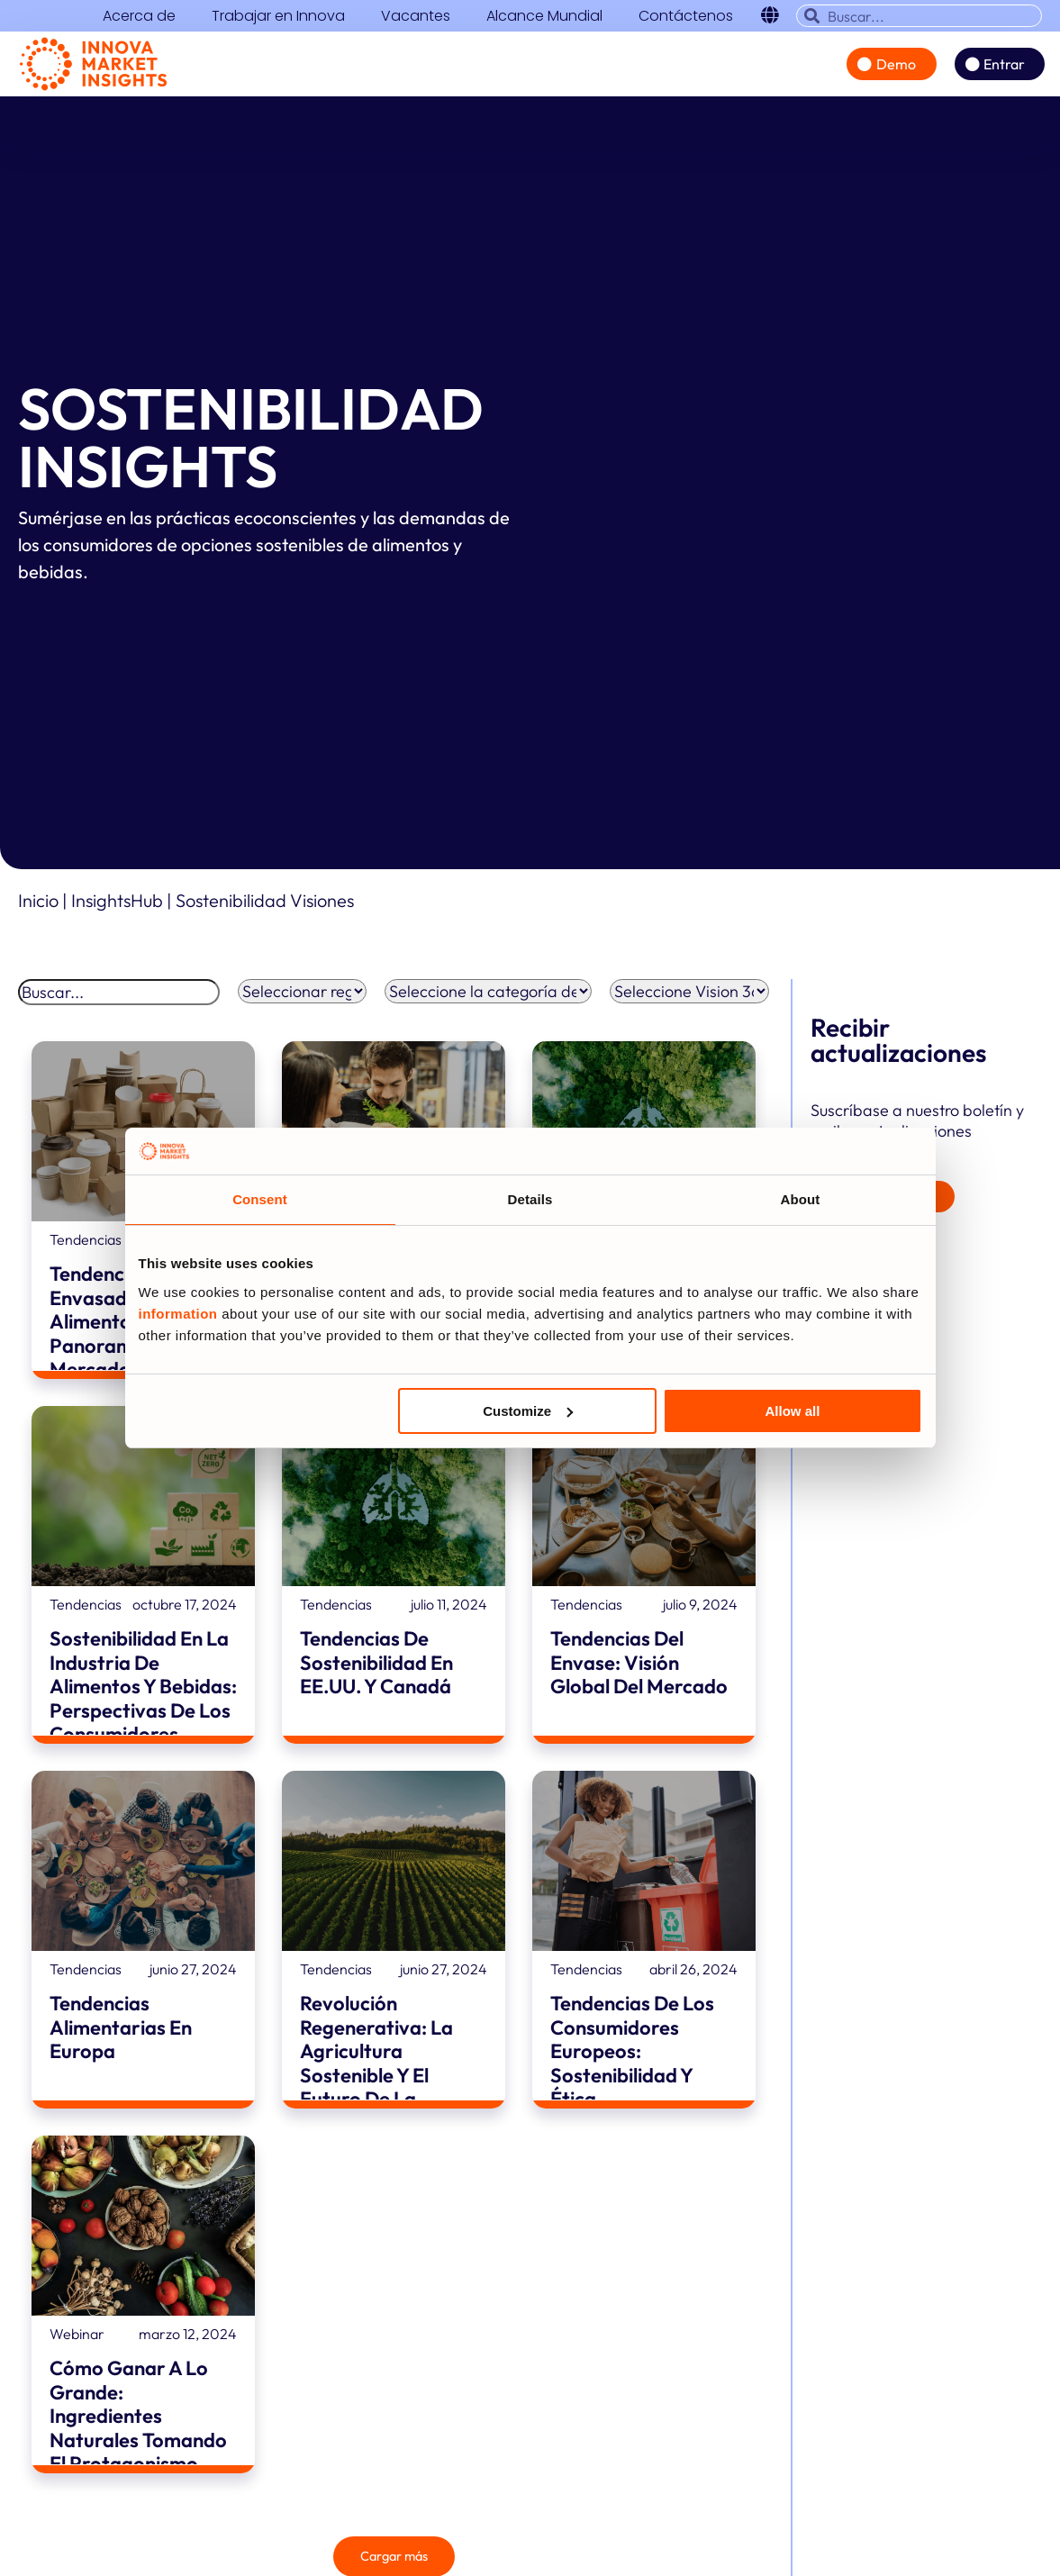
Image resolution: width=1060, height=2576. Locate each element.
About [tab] (800, 1199)
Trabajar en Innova (278, 16)
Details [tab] (530, 1199)
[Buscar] (119, 999)
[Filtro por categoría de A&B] (488, 998)
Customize (528, 1411)
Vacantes (415, 16)
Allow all (793, 1411)
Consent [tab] (259, 1199)
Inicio (38, 907)
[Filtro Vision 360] (689, 998)
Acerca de (139, 16)
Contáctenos (686, 16)
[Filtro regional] (302, 998)
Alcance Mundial (544, 16)
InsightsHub (119, 907)
